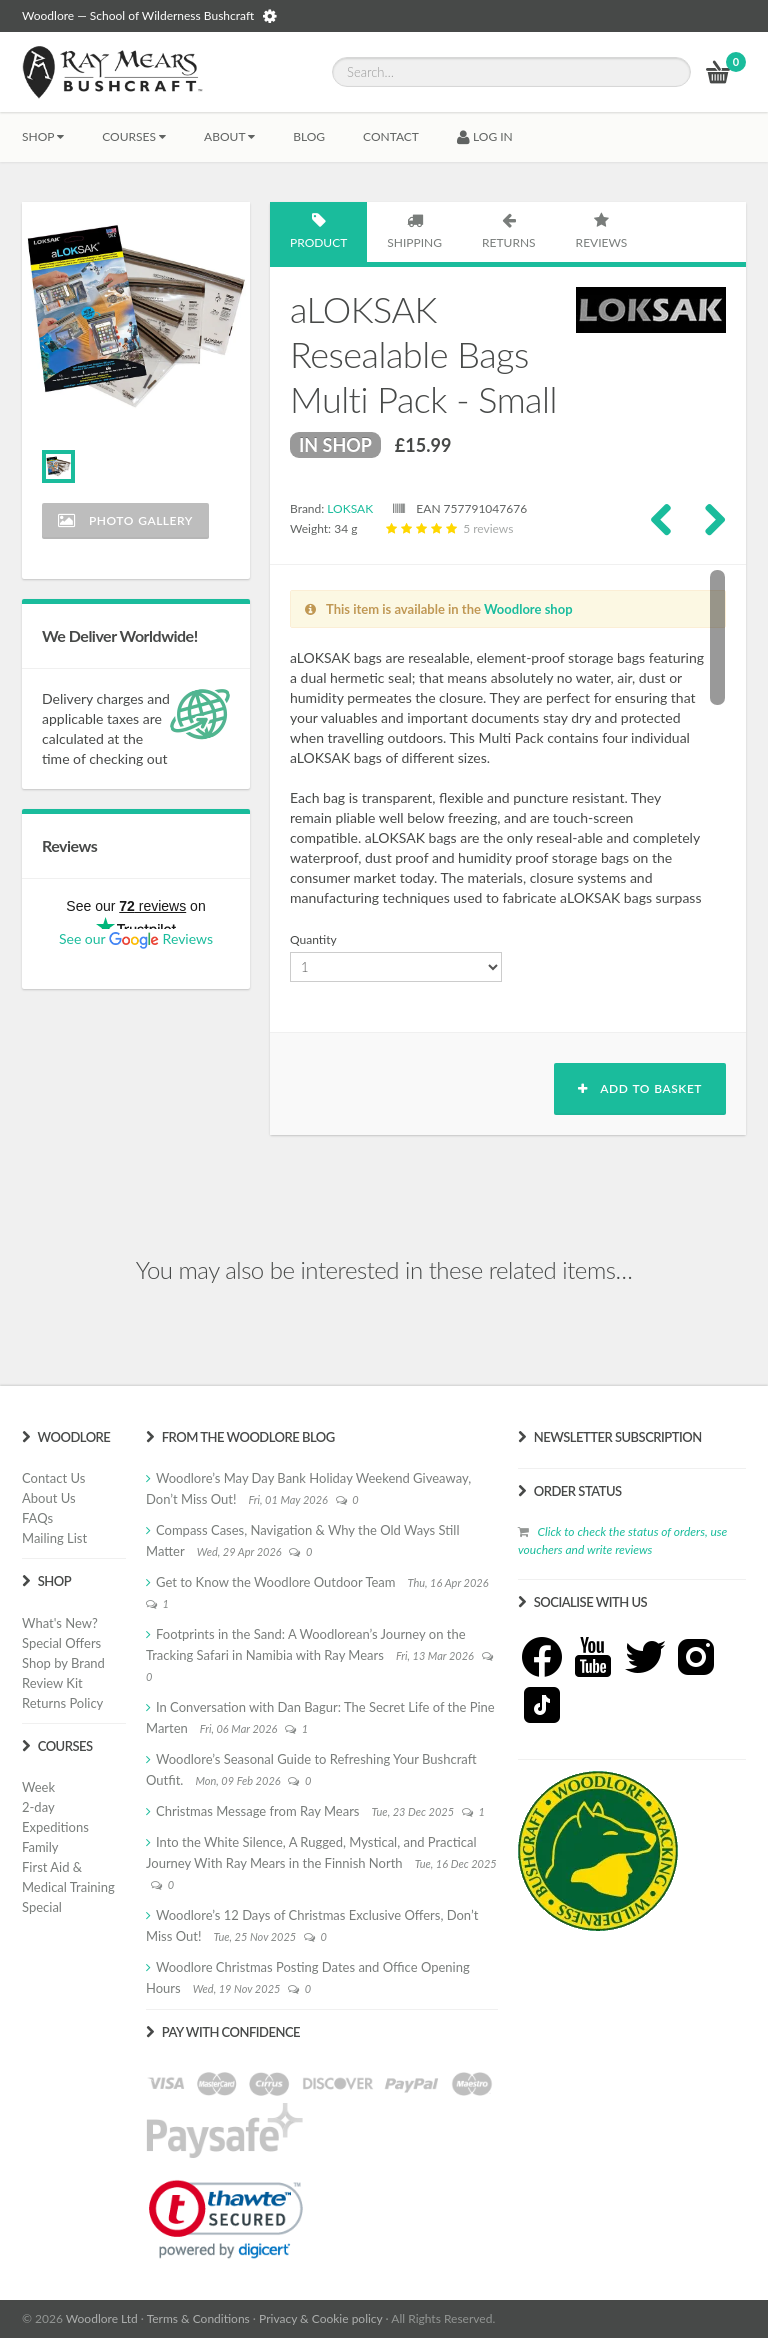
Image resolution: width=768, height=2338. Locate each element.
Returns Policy (62, 1703)
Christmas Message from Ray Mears (257, 1811)
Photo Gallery (125, 520)
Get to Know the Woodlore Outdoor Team (276, 1582)
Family (40, 1847)
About (229, 136)
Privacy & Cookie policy (320, 2318)
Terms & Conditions (198, 2318)
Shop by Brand (63, 1663)
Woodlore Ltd (102, 2318)
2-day (38, 1807)
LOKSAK (350, 508)
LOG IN (485, 136)
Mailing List (54, 1538)
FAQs (37, 1518)
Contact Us (53, 1478)
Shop (43, 136)
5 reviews (447, 528)
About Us (49, 1498)
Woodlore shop (528, 609)
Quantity (313, 939)
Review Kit (52, 1683)
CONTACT (391, 136)
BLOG (309, 136)
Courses (134, 136)
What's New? (60, 1623)
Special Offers (61, 1643)
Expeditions (55, 1827)
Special (42, 1907)
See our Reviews (136, 938)
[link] (226, 2219)
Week (38, 1787)
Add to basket (640, 1088)
